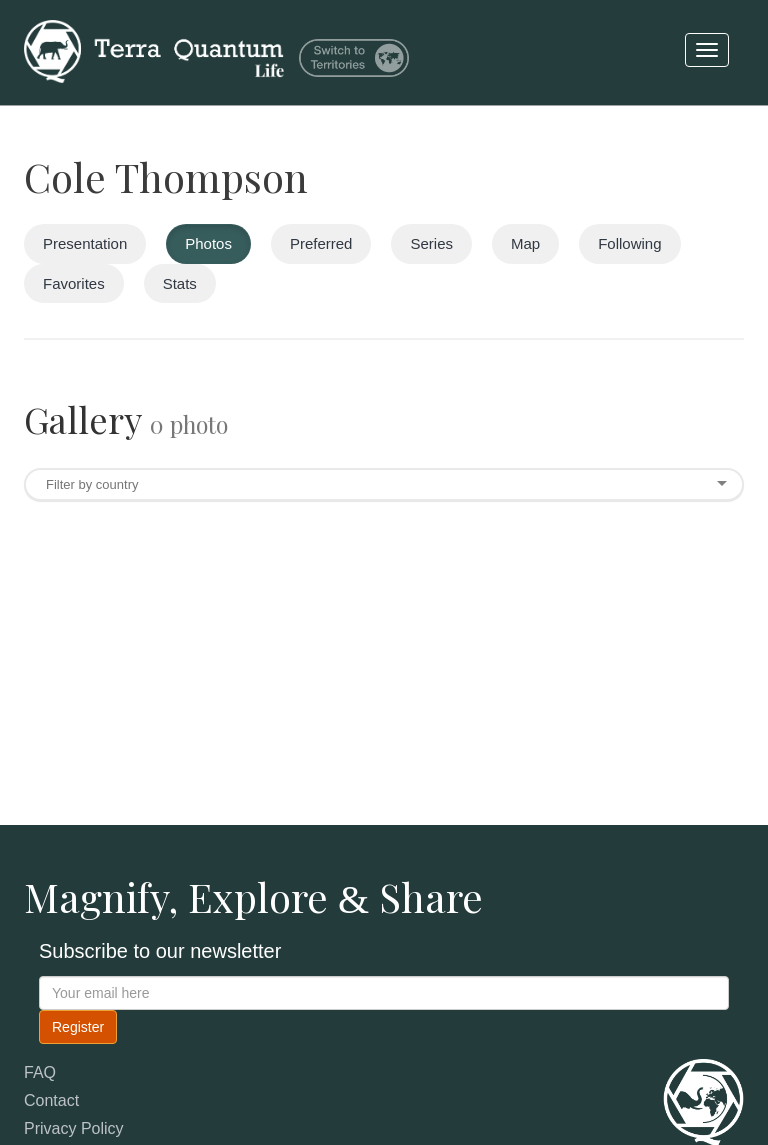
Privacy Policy (74, 1128)
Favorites (74, 283)
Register (78, 1027)
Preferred (321, 243)
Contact (51, 1100)
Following (629, 243)
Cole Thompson (166, 176)
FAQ (40, 1072)
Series (431, 243)
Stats (180, 283)
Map (525, 243)
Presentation (85, 243)
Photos (208, 243)
